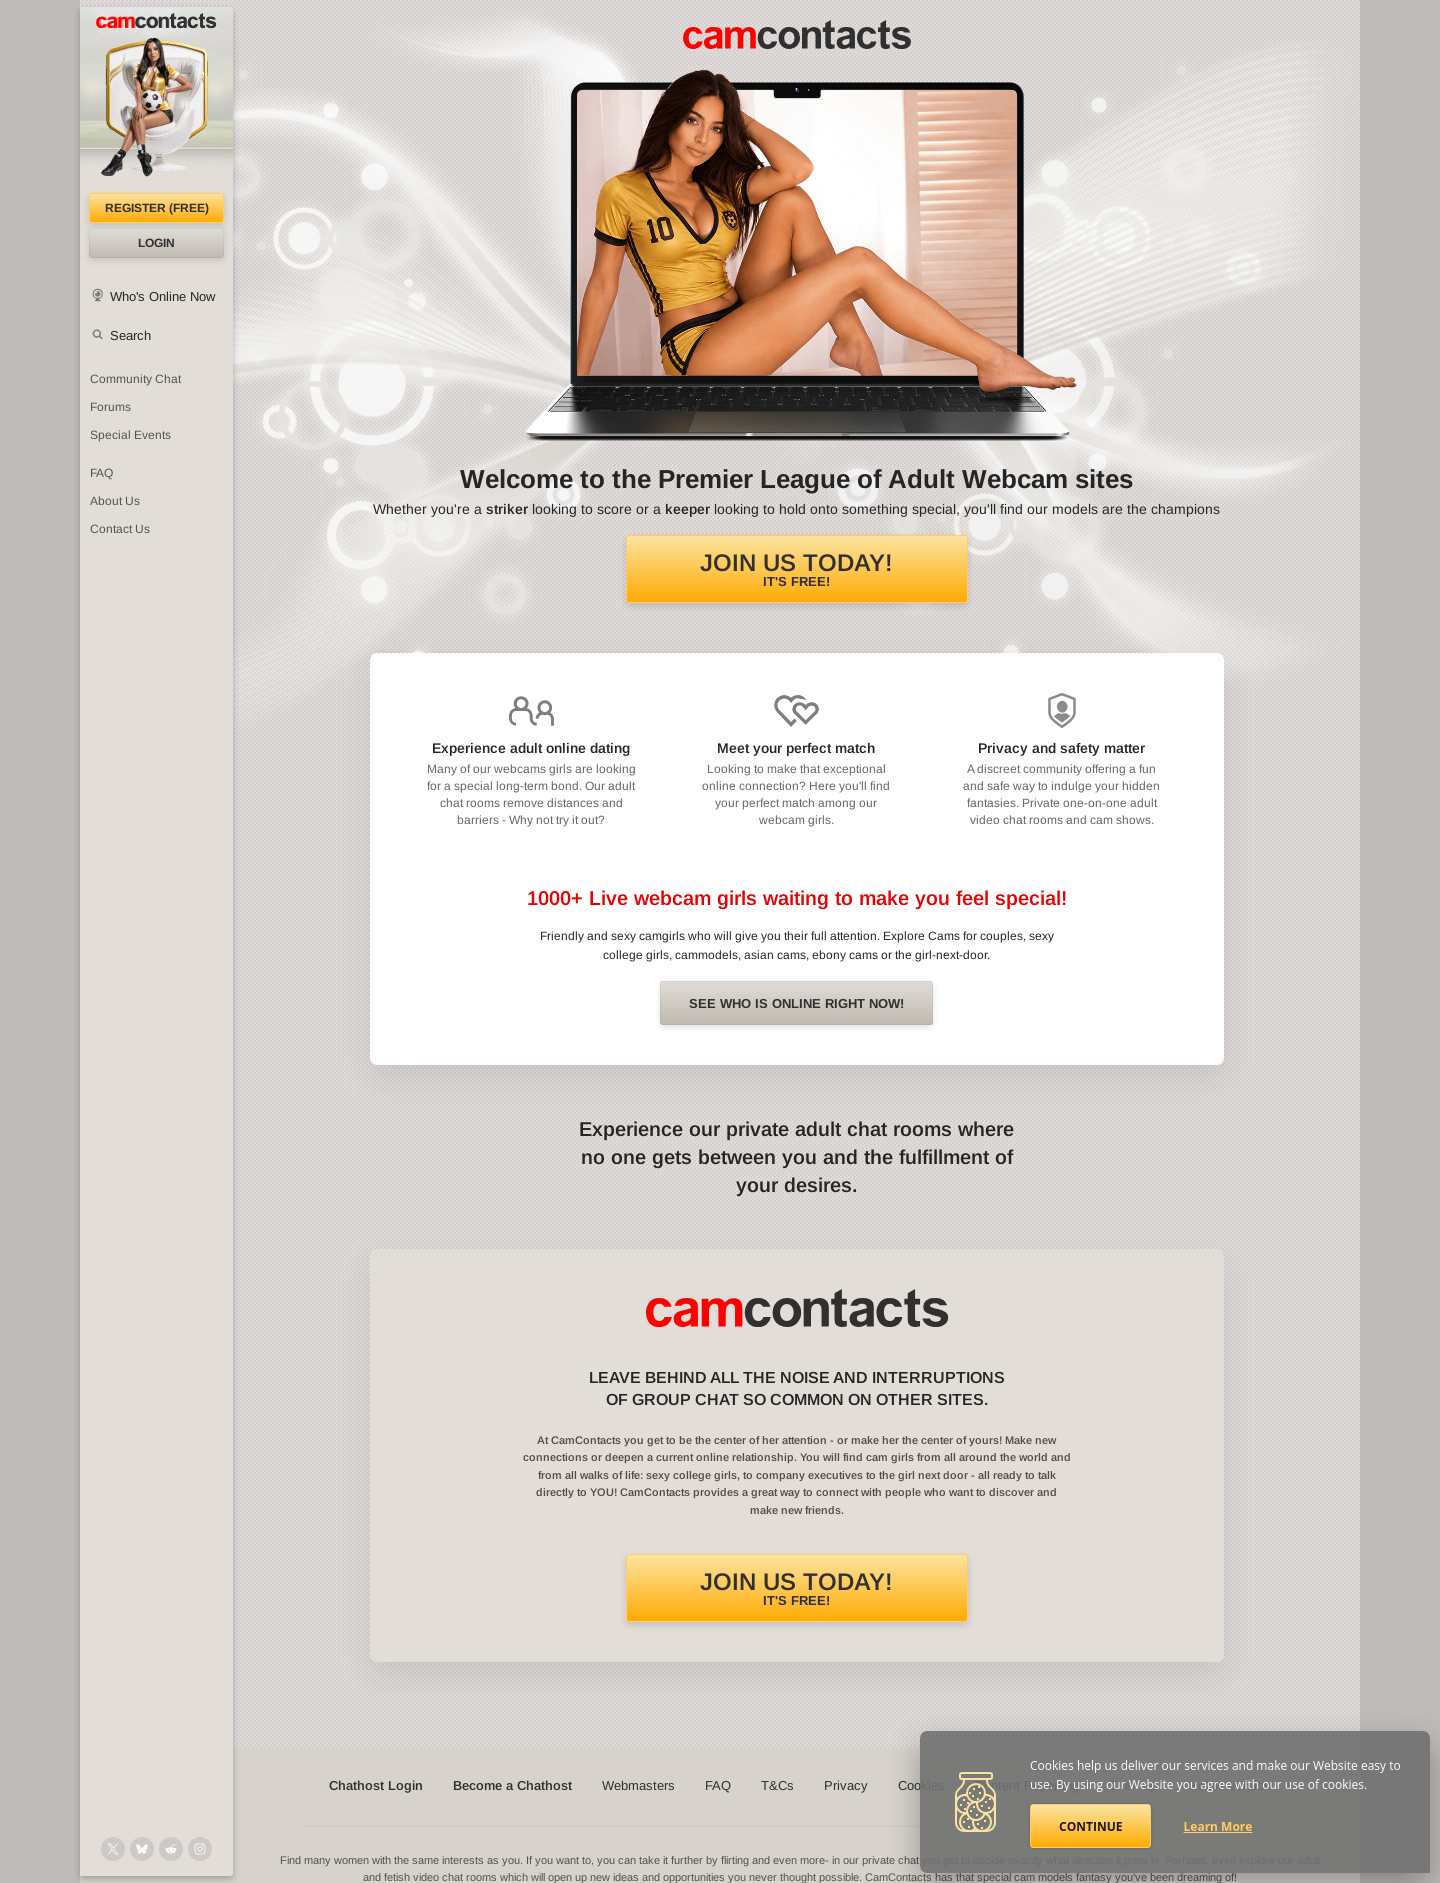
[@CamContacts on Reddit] (171, 1849)
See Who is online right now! (796, 1003)
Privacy (846, 1785)
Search (130, 335)
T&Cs (777, 1785)
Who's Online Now (162, 296)
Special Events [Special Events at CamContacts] (130, 435)
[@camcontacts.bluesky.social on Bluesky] (142, 1849)
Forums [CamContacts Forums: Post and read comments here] (110, 407)
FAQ (718, 1785)
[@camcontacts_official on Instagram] (200, 1849)
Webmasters (638, 1785)
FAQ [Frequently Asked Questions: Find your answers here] (101, 473)
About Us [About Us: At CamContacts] (115, 501)
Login (156, 243)
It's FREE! (796, 569)
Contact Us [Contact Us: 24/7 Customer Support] (120, 529)
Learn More (1218, 1826)
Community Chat (135, 379)
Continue (1090, 1826)
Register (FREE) (157, 208)
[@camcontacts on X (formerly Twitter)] (113, 1849)
